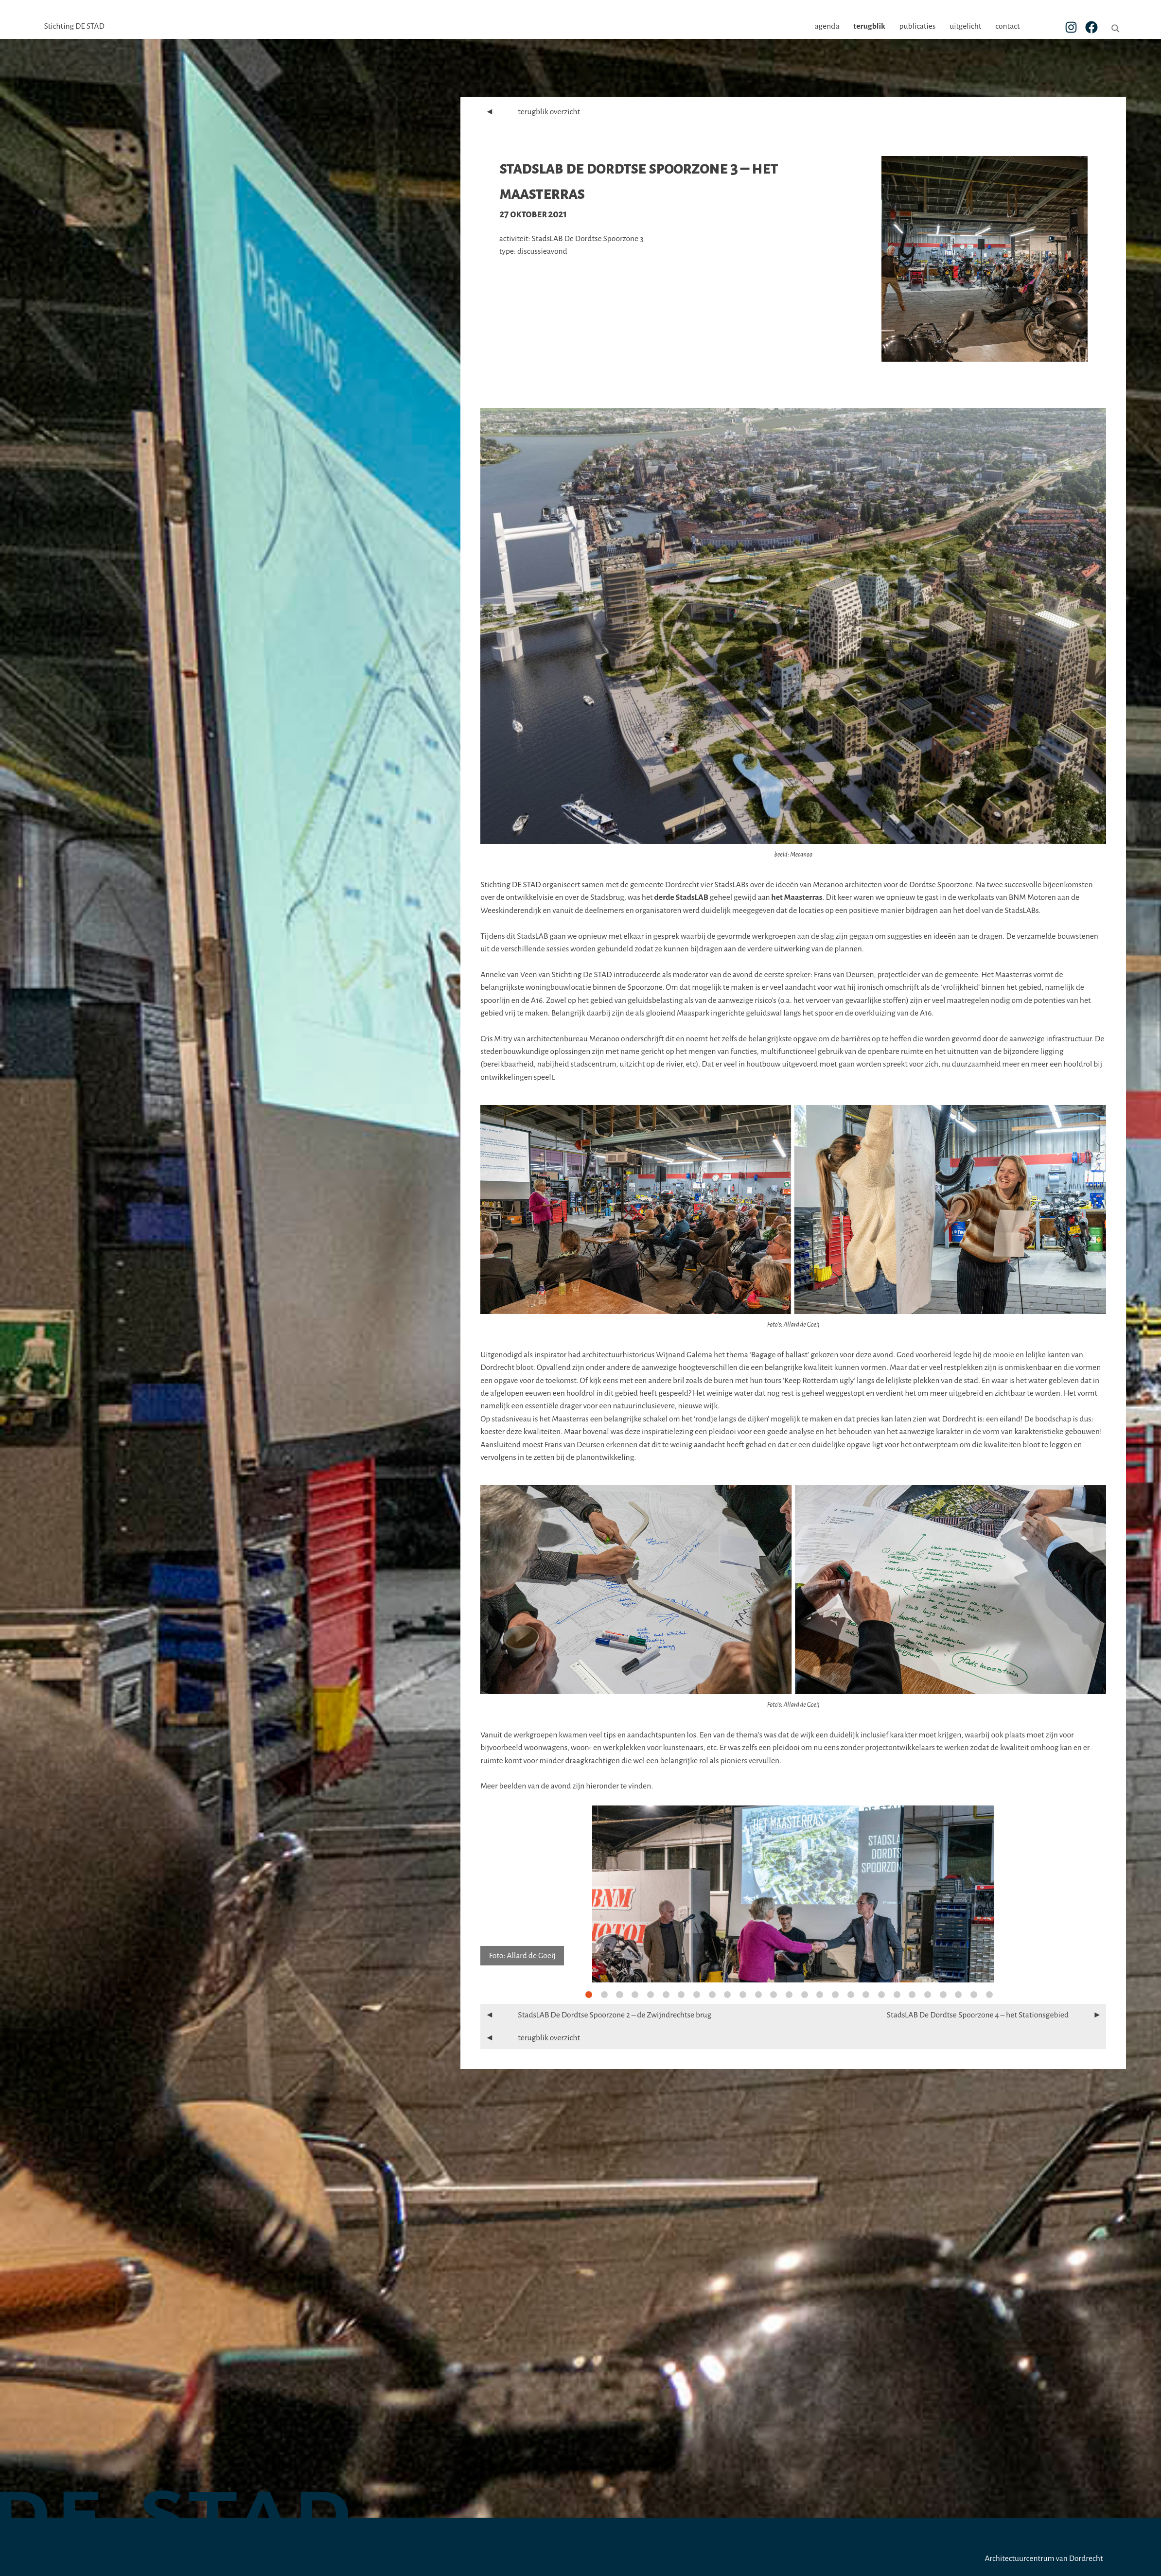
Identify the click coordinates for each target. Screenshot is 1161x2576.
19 (865, 1994)
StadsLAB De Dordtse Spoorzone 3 (587, 238)
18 (850, 1994)
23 (927, 1994)
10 (727, 1994)
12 (758, 1994)
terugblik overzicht (530, 111)
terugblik (899, 26)
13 (773, 1994)
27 (989, 1994)
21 (897, 1994)
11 (742, 1994)
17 (835, 1994)
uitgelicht (996, 26)
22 (912, 1994)
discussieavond (542, 251)
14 (789, 1994)
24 (943, 1994)
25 (958, 1994)
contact (1038, 26)
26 (973, 1994)
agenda (857, 26)
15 (804, 1994)
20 (881, 1994)
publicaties (948, 26)
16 (819, 1994)
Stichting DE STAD (74, 26)
